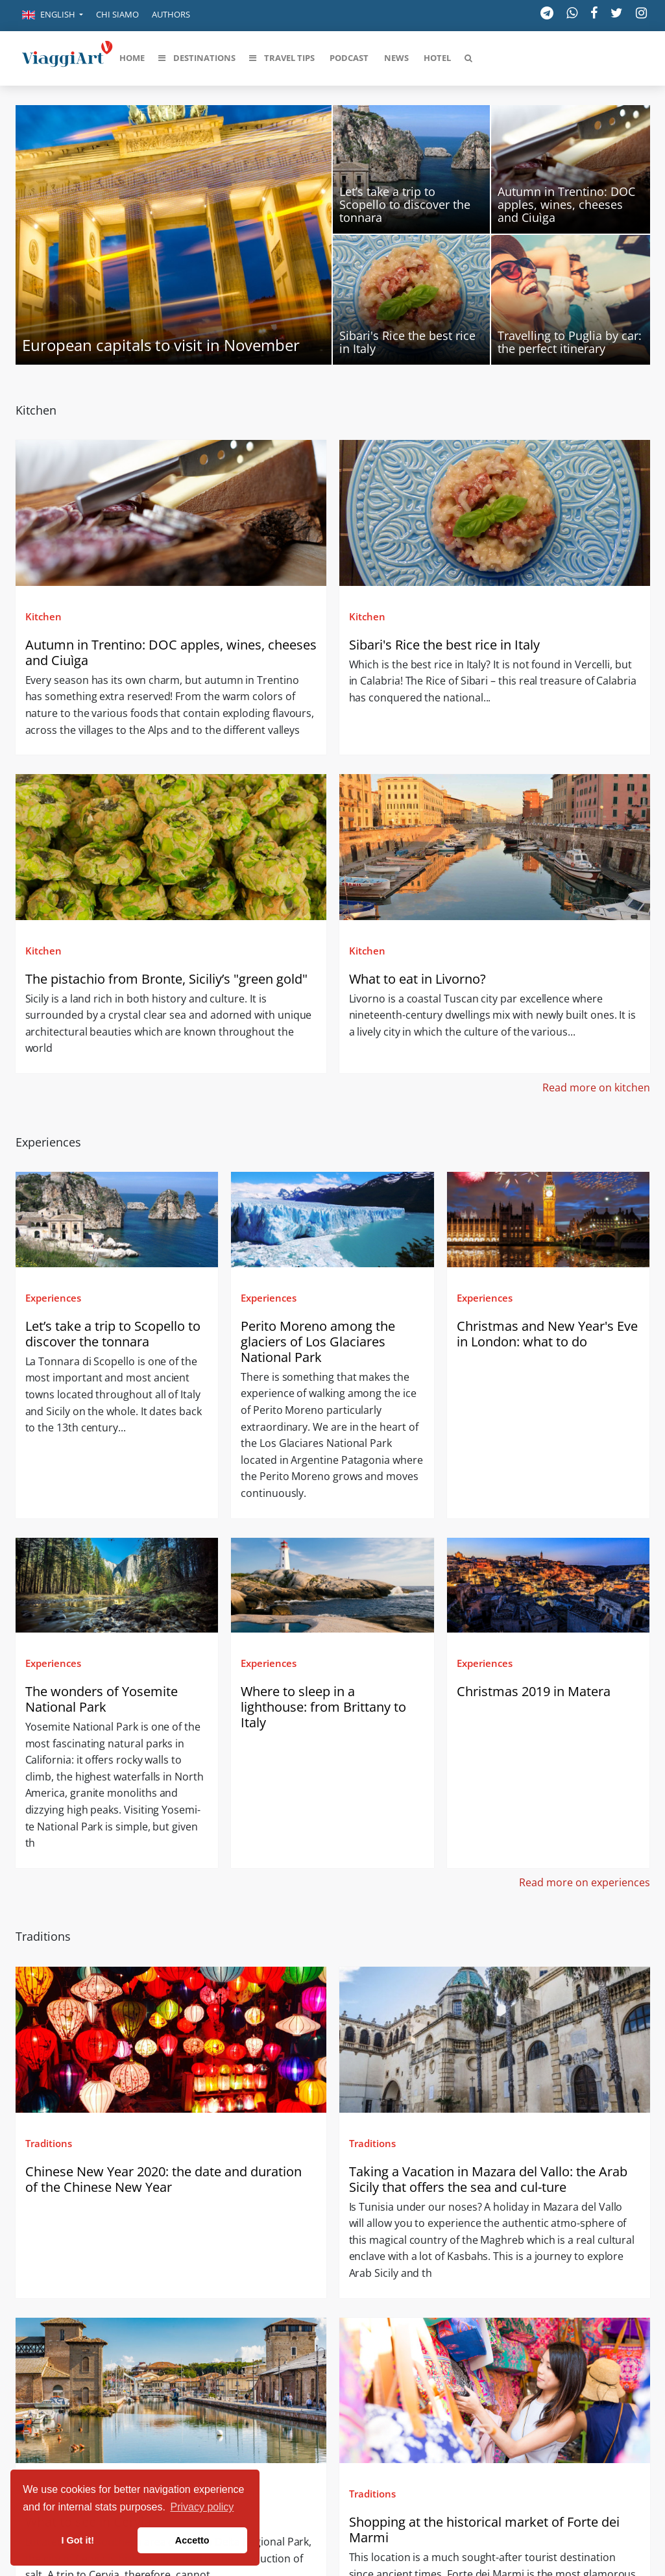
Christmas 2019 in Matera (534, 1691)
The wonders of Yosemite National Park (101, 1699)
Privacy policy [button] (202, 2506)
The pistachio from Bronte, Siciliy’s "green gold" (168, 979)
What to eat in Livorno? (417, 979)
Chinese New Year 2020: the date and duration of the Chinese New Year (163, 2179)
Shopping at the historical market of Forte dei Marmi (484, 2529)
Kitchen (43, 616)
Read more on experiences (584, 1882)
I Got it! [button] (78, 2540)
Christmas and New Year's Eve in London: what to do (547, 1333)
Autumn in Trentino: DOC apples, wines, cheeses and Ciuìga (171, 652)
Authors (171, 14)
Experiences (53, 1297)
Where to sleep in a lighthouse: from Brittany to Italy (323, 1707)
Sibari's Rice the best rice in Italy (444, 644)
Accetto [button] (192, 2540)
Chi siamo (117, 14)
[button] (53, 15)
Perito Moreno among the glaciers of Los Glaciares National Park (318, 1341)
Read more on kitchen (596, 1087)
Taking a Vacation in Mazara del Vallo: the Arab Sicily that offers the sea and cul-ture (488, 2179)
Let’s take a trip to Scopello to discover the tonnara (112, 1333)
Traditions (48, 2143)
